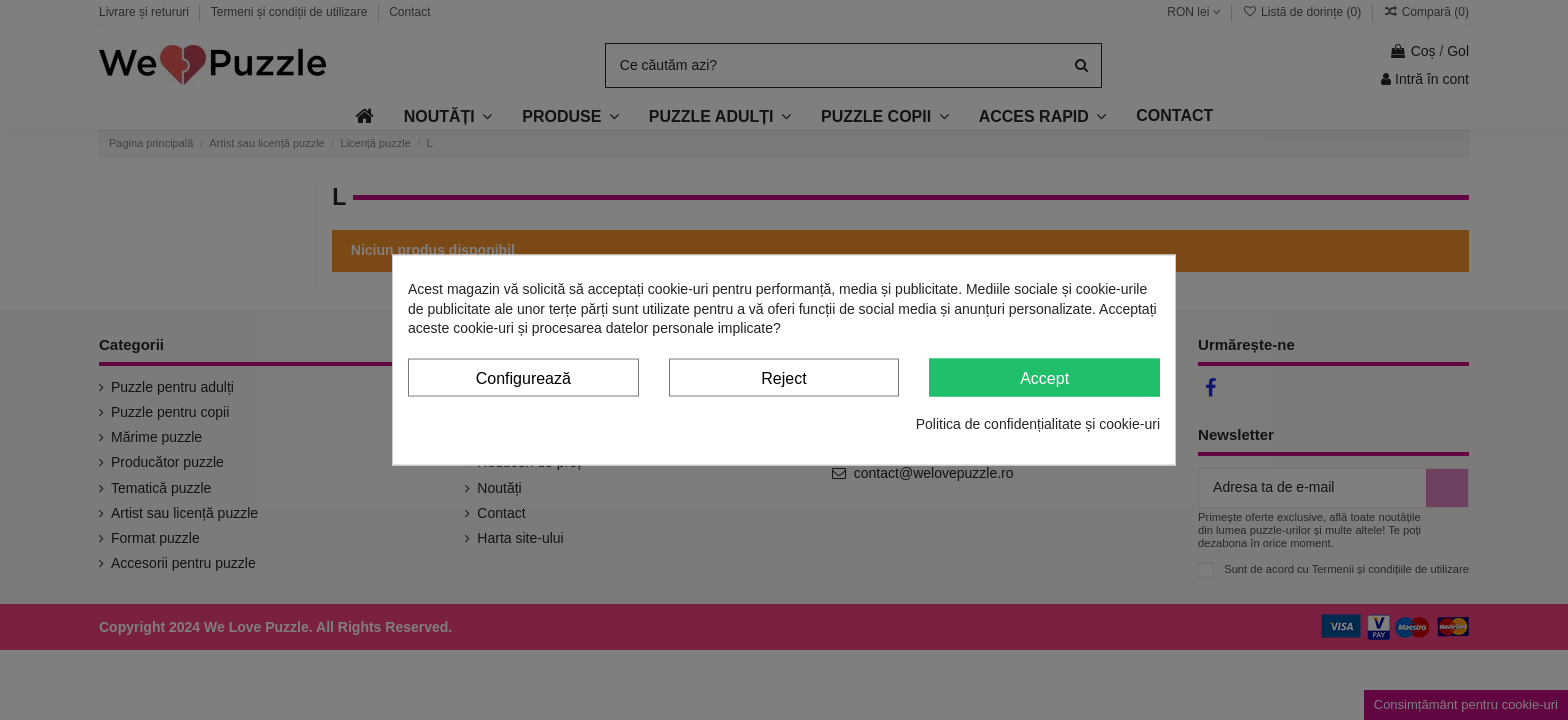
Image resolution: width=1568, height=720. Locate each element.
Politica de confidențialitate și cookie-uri (1038, 424)
